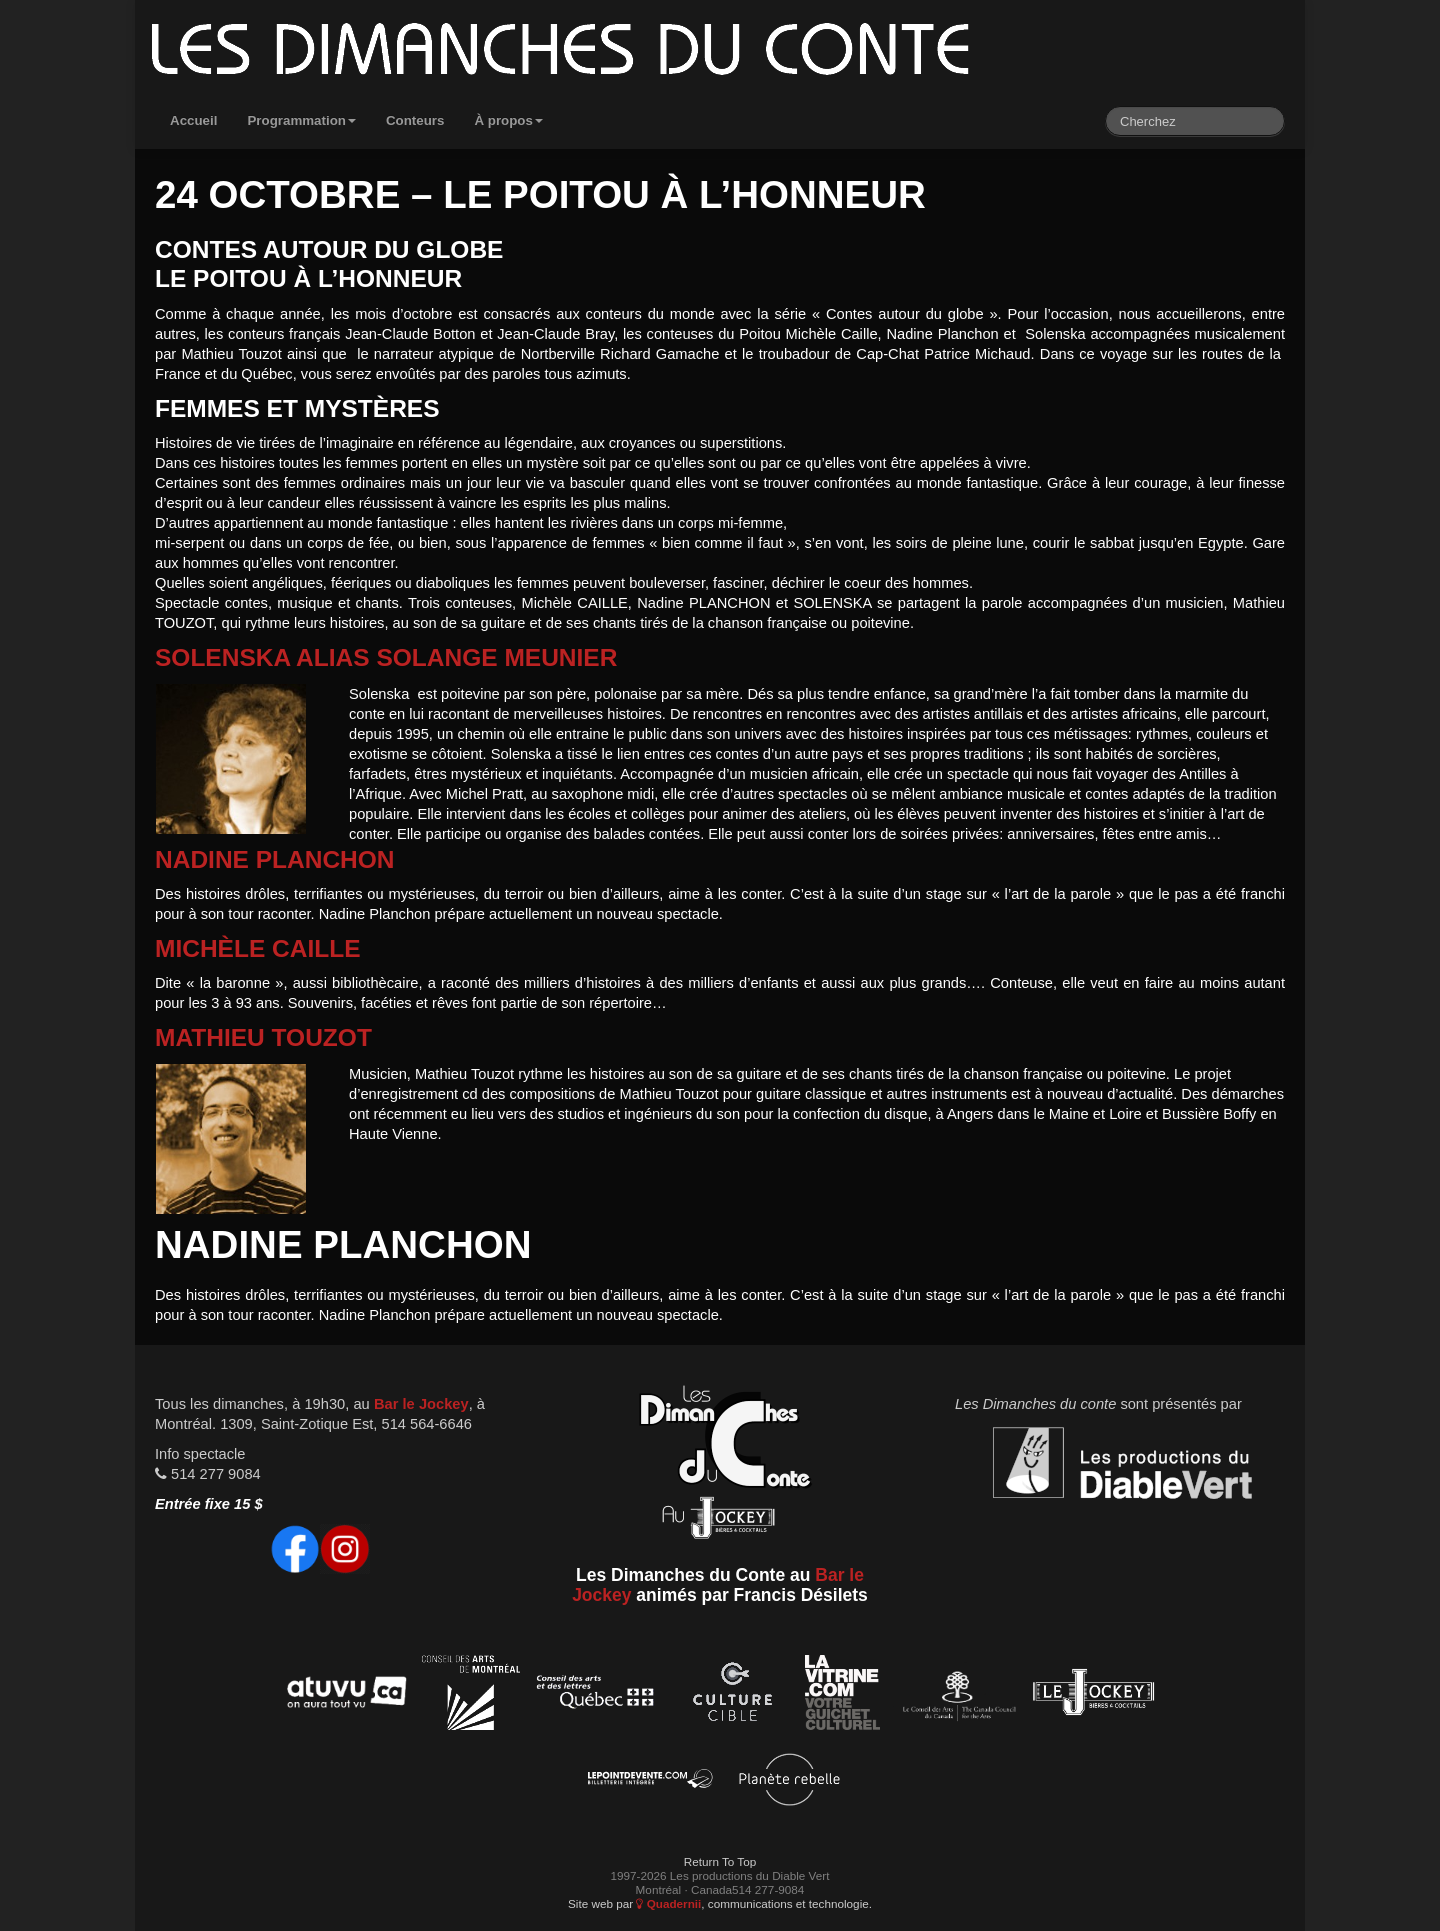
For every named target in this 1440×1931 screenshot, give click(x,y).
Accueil (193, 120)
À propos (508, 120)
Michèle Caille (258, 948)
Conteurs (415, 120)
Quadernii (668, 1903)
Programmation (301, 120)
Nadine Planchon (275, 859)
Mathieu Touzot (263, 1037)
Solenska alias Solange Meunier (386, 657)
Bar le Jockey (421, 1404)
